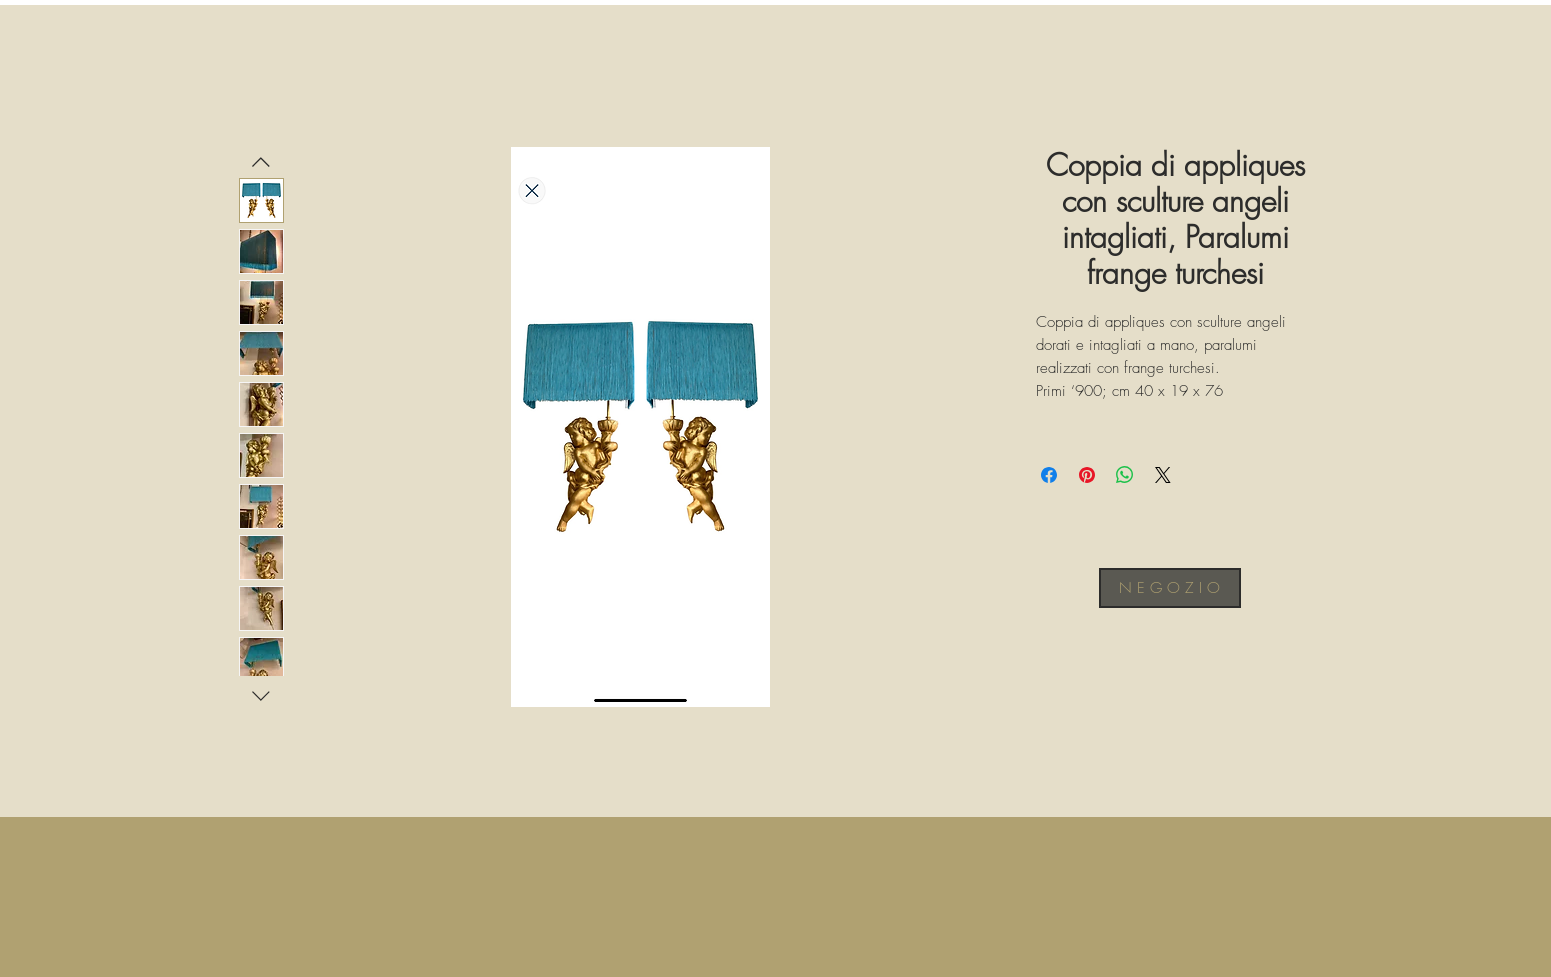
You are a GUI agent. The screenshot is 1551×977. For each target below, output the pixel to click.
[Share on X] (1163, 475)
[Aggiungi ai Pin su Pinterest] (1087, 475)
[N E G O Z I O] (1170, 588)
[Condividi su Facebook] (1049, 475)
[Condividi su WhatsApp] (1125, 475)
